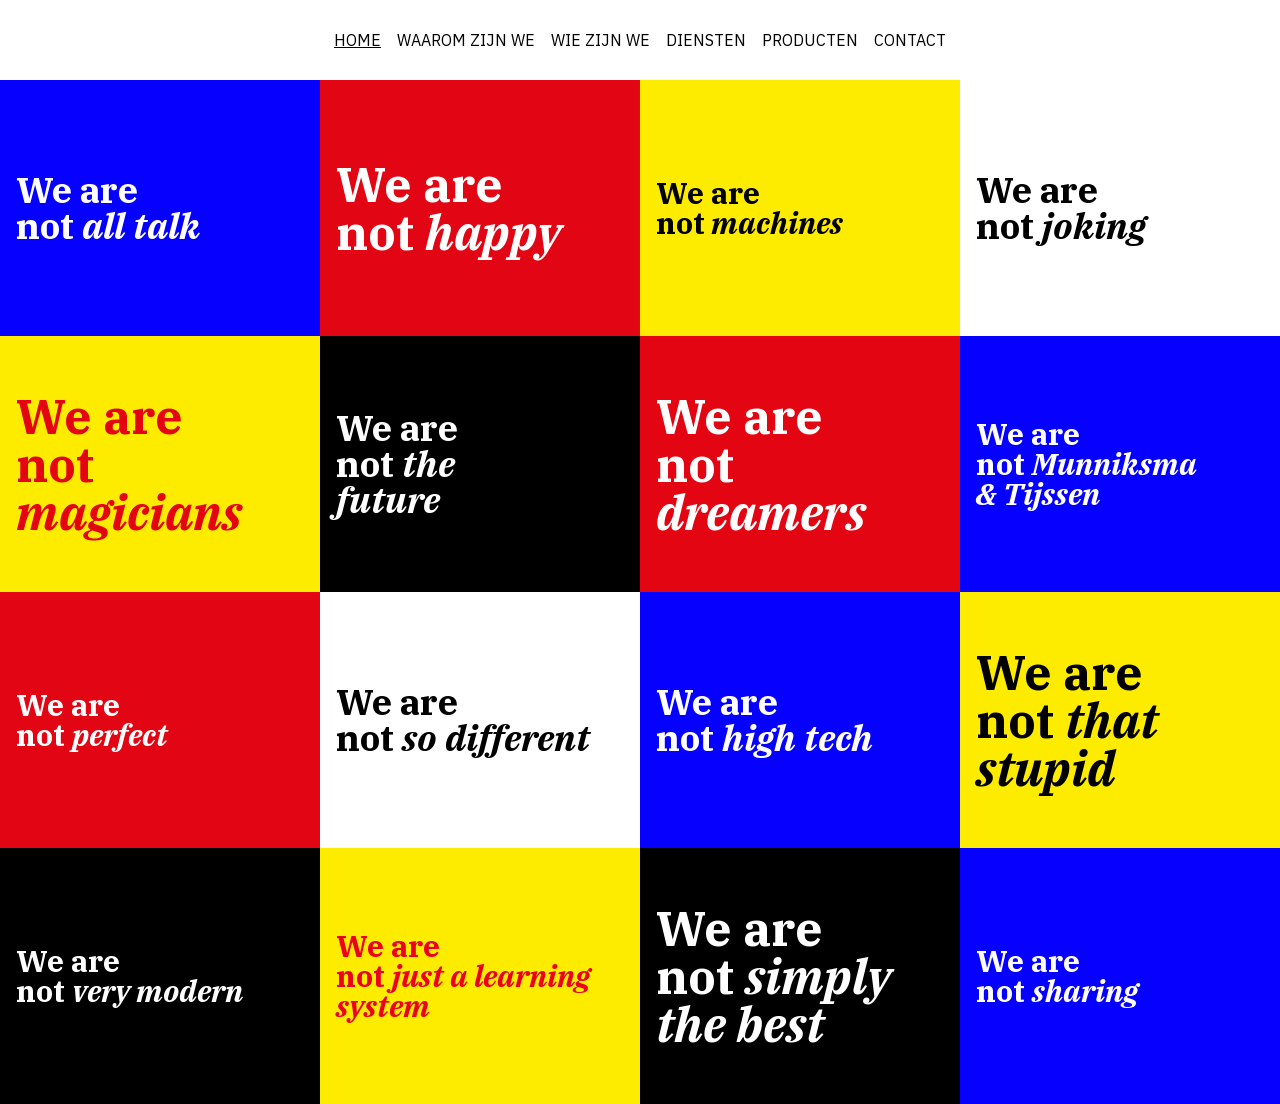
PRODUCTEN (810, 40)
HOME (357, 40)
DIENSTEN (706, 40)
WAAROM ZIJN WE (466, 40)
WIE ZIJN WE (600, 40)
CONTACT (910, 40)
